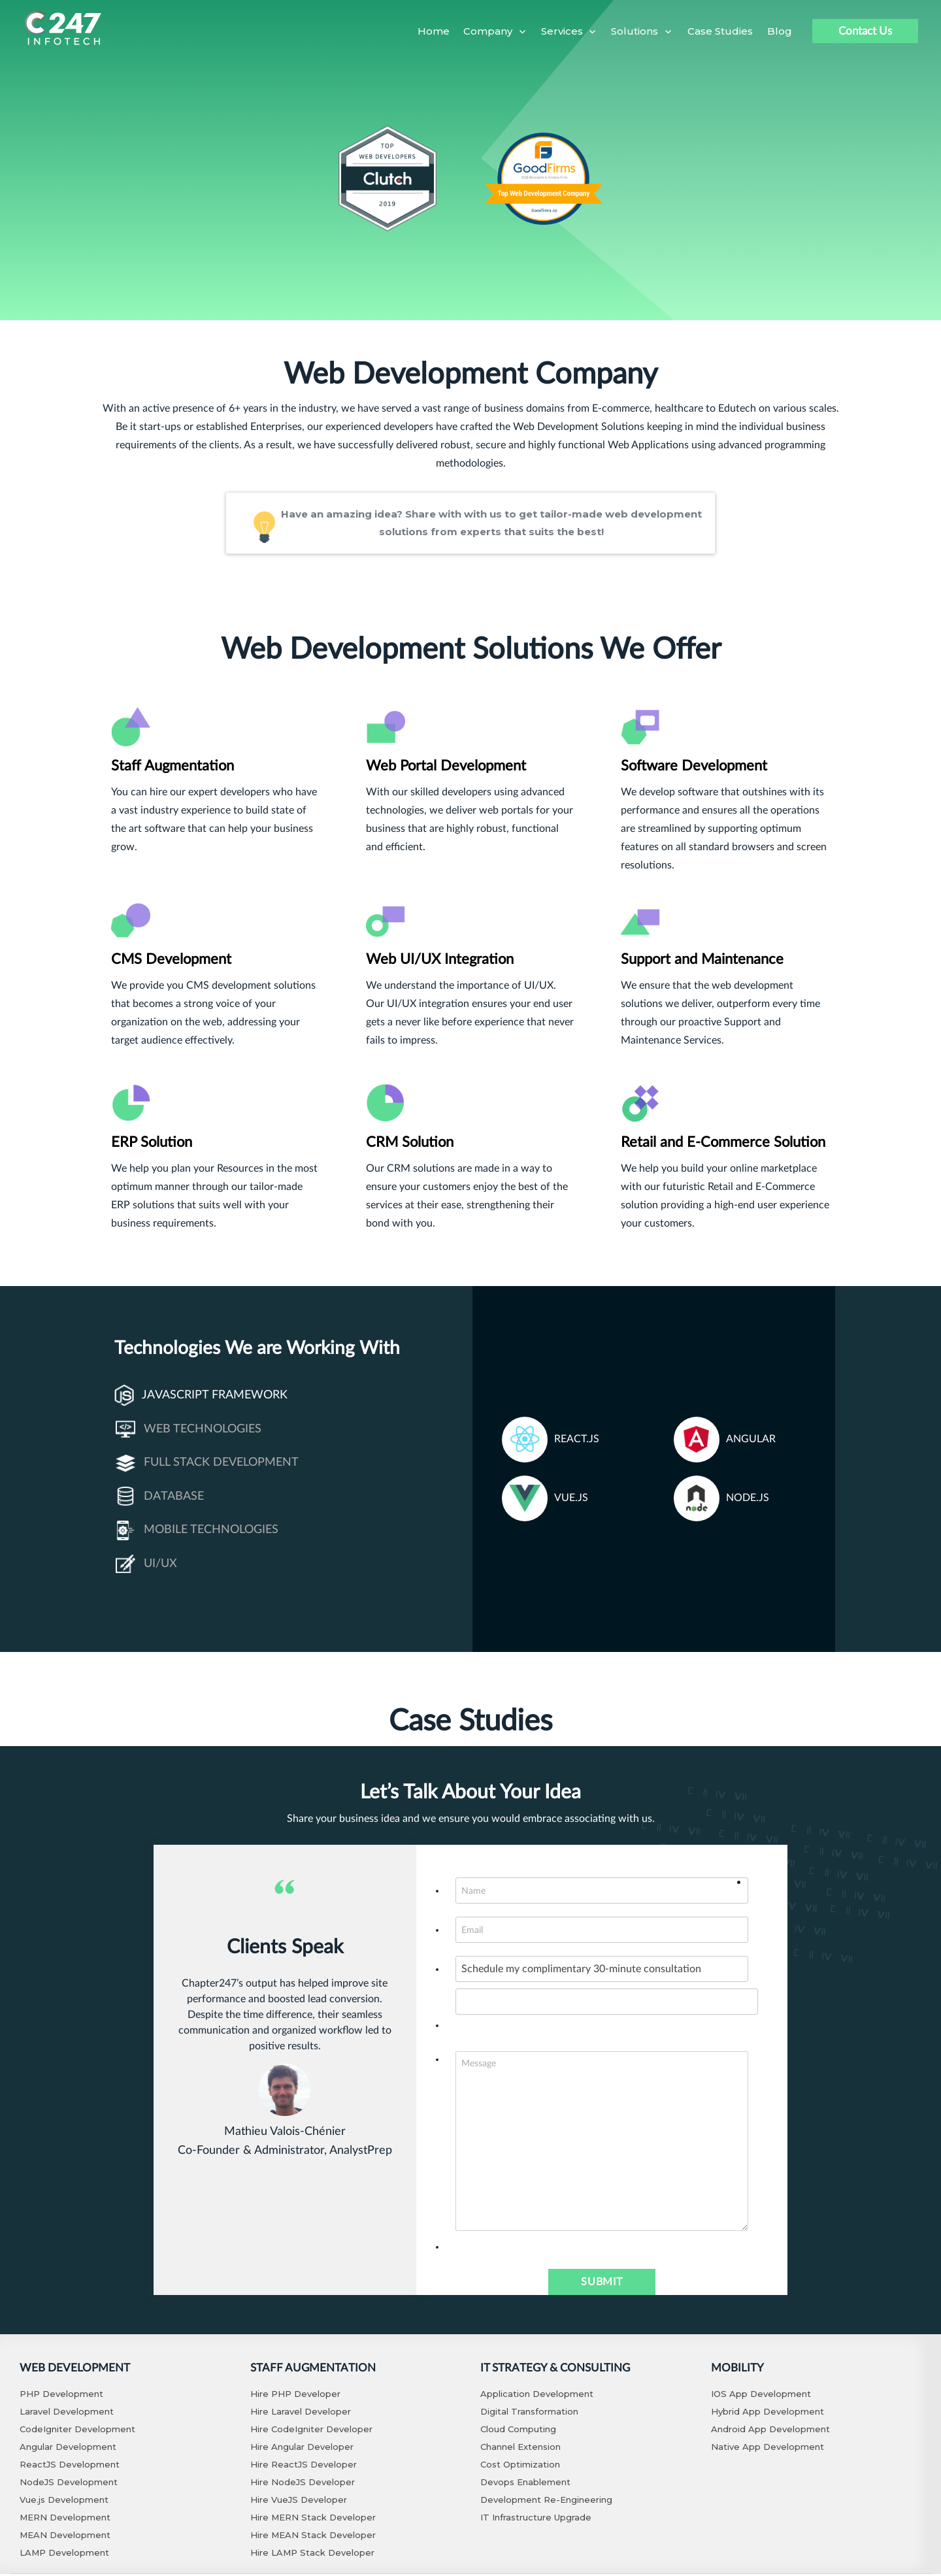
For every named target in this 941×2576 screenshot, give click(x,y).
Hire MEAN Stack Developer (313, 2537)
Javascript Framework (201, 1397)
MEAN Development (65, 2537)
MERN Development (65, 2519)
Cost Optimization (520, 2466)
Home (434, 31)
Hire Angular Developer (302, 2448)
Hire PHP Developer (295, 2395)
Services (562, 31)
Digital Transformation (529, 2413)
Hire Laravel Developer (300, 2413)
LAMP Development (64, 2554)
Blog (779, 31)
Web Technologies (188, 1432)
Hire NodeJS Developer (302, 2484)
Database (160, 1499)
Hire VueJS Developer (298, 2501)
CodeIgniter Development (77, 2431)
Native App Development (767, 2448)
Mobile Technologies (197, 1532)
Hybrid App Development (767, 2413)
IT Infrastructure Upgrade (535, 2519)
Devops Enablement (525, 2484)
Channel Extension (520, 2448)
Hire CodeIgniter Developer (311, 2431)
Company (487, 31)
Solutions (634, 31)
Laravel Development (67, 2413)
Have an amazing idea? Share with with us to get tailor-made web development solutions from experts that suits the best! (463, 524)
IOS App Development (761, 2395)
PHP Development (61, 2395)
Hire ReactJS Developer (303, 2466)
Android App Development (770, 2431)
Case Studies (720, 31)
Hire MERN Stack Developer (313, 2519)
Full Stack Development (207, 1465)
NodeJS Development (69, 2484)
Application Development (536, 2395)
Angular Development (68, 2448)
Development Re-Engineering (546, 2501)
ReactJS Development (70, 2466)
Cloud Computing (518, 2431)
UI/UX (146, 1566)
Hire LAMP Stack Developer (312, 2554)
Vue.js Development (64, 2501)
